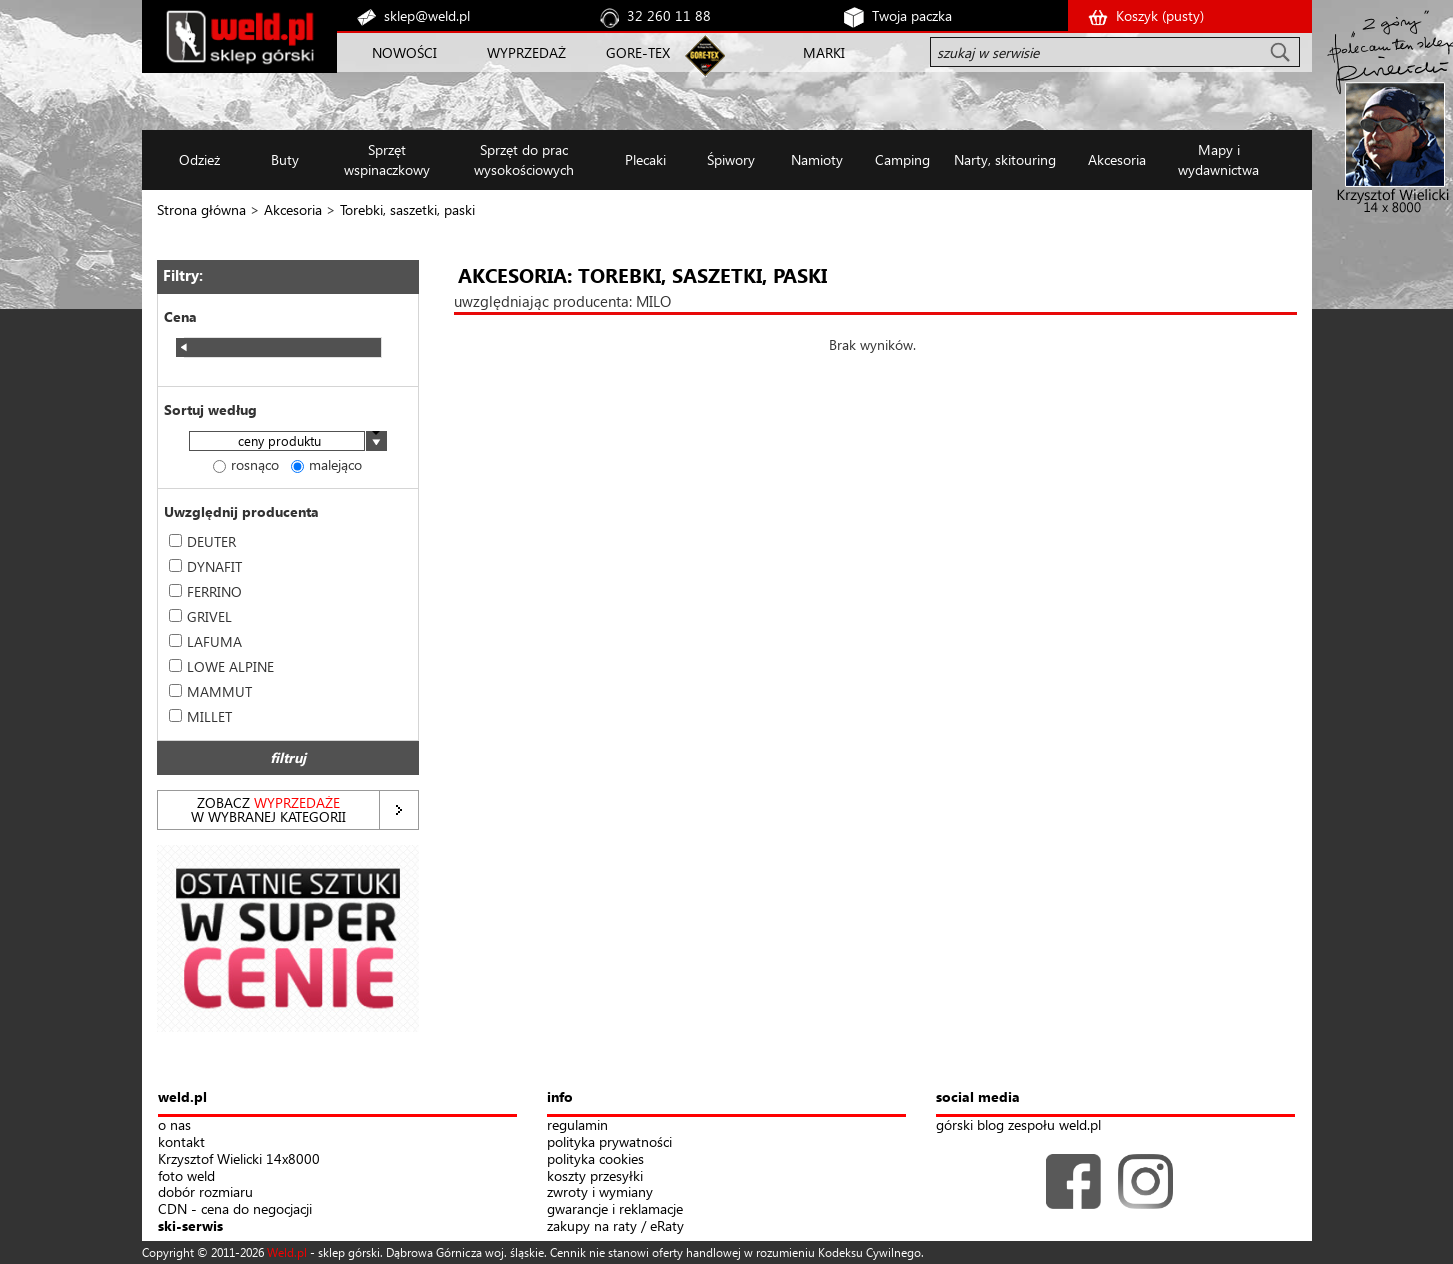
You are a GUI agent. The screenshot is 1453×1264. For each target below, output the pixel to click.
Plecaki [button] (645, 159)
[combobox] (288, 442)
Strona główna (201, 209)
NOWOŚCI (404, 52)
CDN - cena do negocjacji (235, 1209)
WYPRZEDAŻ (526, 52)
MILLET (200, 716)
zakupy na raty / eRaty (615, 1226)
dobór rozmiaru (205, 1192)
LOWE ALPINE (221, 666)
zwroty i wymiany (600, 1192)
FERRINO (205, 591)
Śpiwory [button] (731, 159)
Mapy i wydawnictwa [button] (1218, 159)
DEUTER (202, 541)
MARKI (824, 52)
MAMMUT (210, 691)
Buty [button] (285, 159)
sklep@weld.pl (427, 15)
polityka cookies (595, 1159)
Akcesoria (293, 209)
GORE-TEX (638, 52)
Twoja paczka (912, 15)
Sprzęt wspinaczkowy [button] (387, 159)
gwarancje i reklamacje (615, 1209)
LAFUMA (205, 641)
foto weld (186, 1176)
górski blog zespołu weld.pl (1018, 1125)
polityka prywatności (609, 1142)
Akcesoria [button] (1117, 159)
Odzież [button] (199, 159)
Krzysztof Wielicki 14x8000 (239, 1159)
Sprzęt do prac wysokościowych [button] (524, 159)
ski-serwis (190, 1226)
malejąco (326, 464)
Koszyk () (1160, 15)
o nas (174, 1125)
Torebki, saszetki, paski (407, 209)
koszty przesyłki (595, 1176)
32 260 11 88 (669, 15)
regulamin (577, 1125)
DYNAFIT (205, 566)
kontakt (181, 1142)
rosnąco (246, 464)
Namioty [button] (817, 159)
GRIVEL (200, 616)
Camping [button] (902, 159)
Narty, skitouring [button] (1005, 159)
